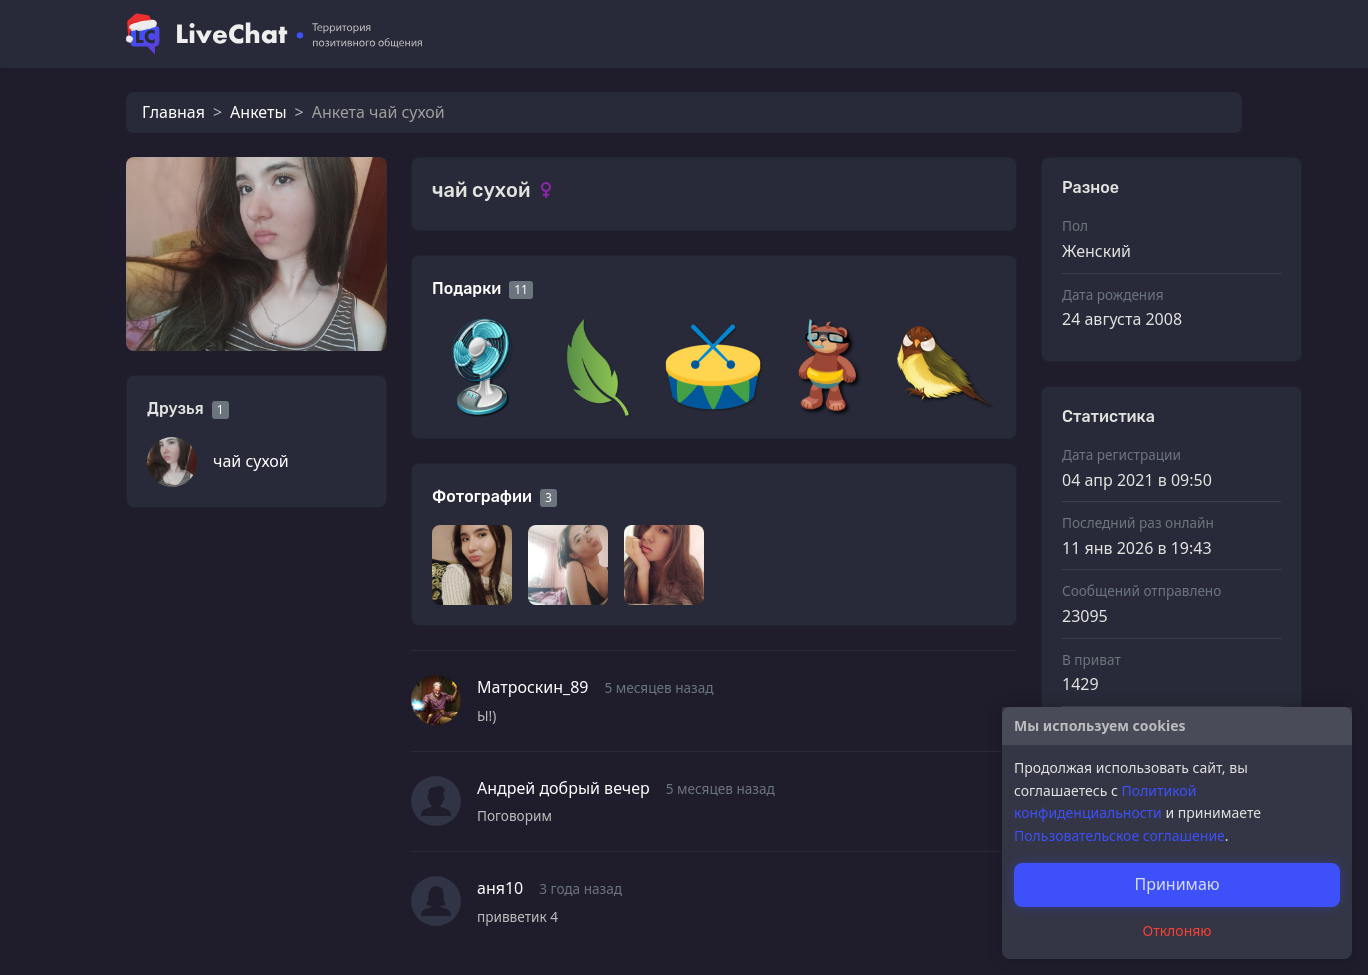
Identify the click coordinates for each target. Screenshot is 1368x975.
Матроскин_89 (532, 687)
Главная (173, 112)
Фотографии (482, 496)
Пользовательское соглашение (1119, 835)
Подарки (466, 288)
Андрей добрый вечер (563, 788)
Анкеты (258, 112)
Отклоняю (1177, 930)
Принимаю (1176, 884)
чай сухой (251, 461)
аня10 (500, 888)
